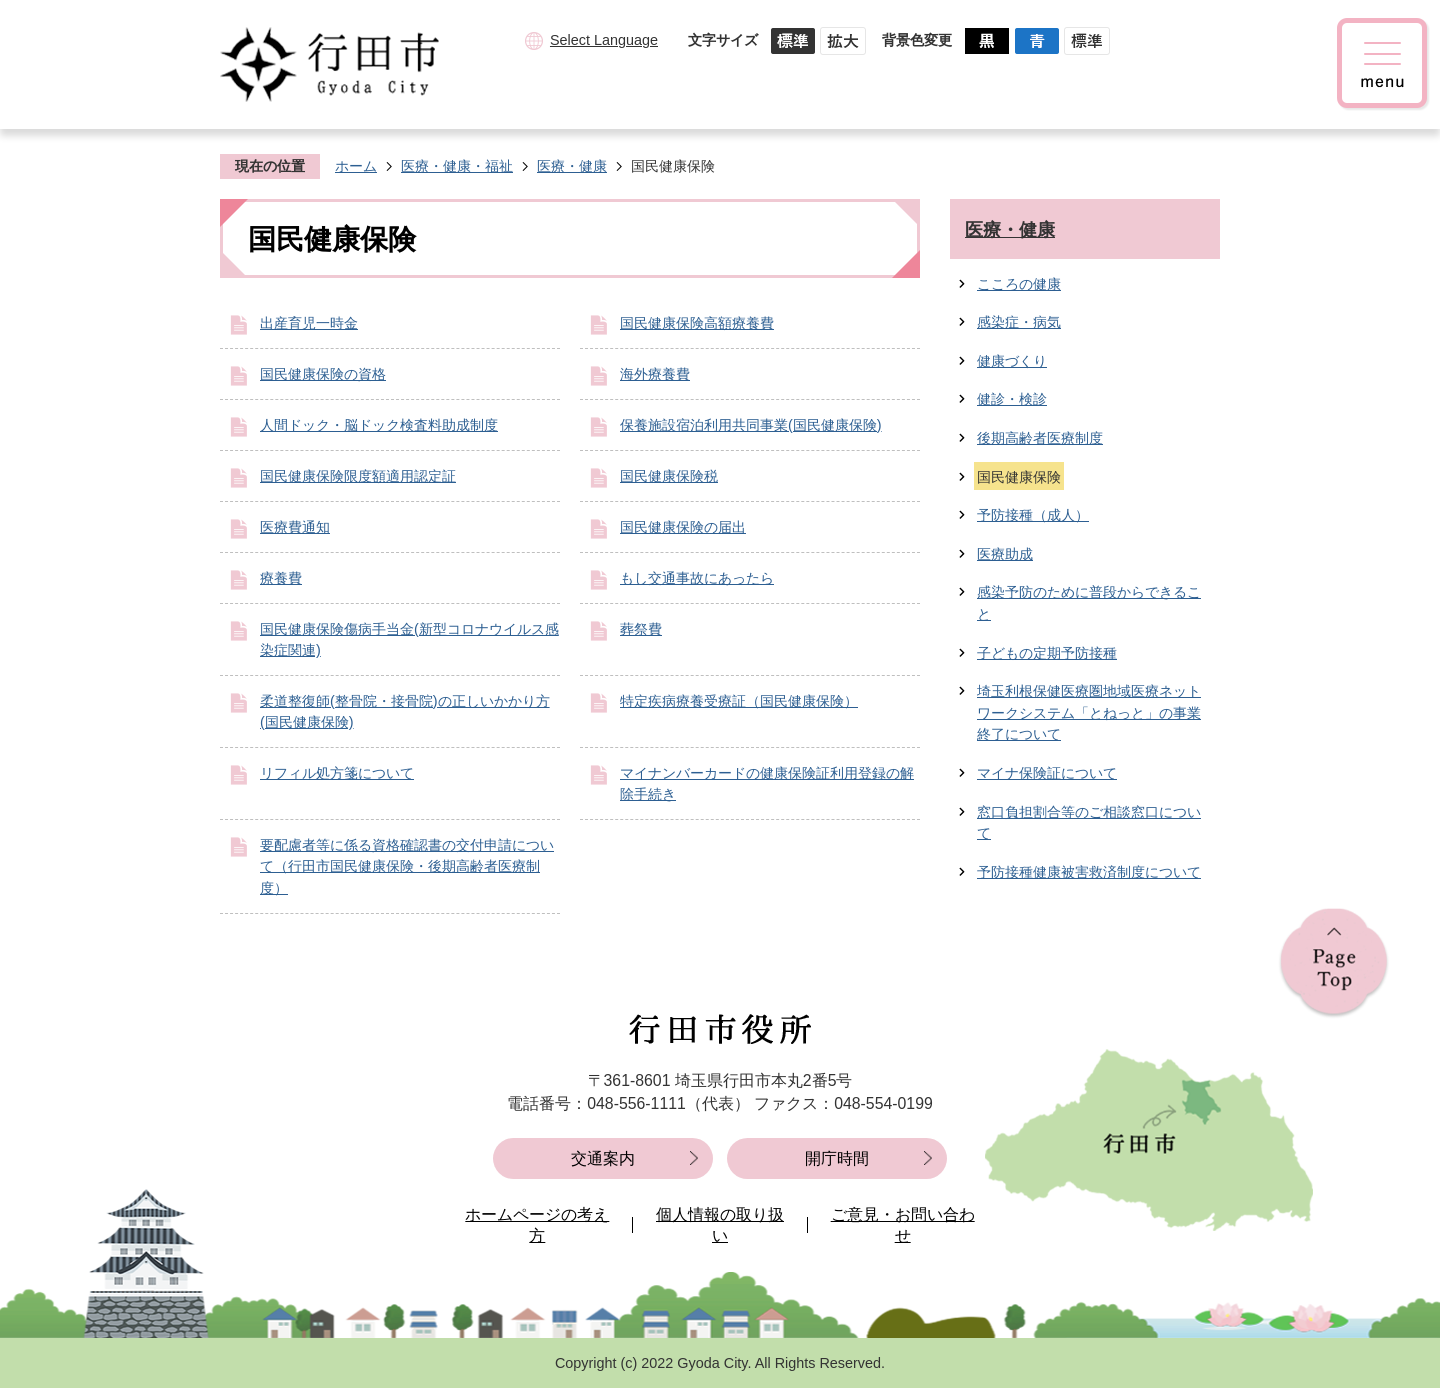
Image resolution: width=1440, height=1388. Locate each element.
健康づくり (1012, 361)
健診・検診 (1012, 399)
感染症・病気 (1019, 322)
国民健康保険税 (669, 476)
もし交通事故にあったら (697, 578)
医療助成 (1005, 554)
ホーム (356, 166)
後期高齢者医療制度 (1040, 438)
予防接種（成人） (1033, 515)
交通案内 (603, 1158)
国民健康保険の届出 (683, 527)
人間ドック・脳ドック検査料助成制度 (379, 425)
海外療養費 (655, 374)
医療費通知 (295, 527)
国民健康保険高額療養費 (697, 323)
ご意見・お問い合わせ (903, 1225)
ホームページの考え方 (537, 1225)
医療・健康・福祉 (457, 166)
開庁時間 (837, 1158)
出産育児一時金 (309, 323)
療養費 (281, 578)
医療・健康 (572, 166)
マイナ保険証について (1047, 773)
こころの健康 (1019, 284)
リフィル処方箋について (337, 773)
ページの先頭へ (1334, 963)
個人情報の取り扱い (720, 1225)
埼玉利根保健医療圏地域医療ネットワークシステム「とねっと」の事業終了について (1089, 712)
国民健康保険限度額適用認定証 (358, 476)
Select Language (604, 40)
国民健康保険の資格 (323, 374)
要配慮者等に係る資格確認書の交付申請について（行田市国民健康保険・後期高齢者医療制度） (407, 866)
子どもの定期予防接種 (1047, 653)
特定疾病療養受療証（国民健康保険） (739, 701)
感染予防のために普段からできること (1089, 603)
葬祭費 (641, 629)
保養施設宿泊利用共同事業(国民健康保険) (751, 425)
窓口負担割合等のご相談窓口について (1089, 823)
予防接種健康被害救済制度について (1089, 872)
